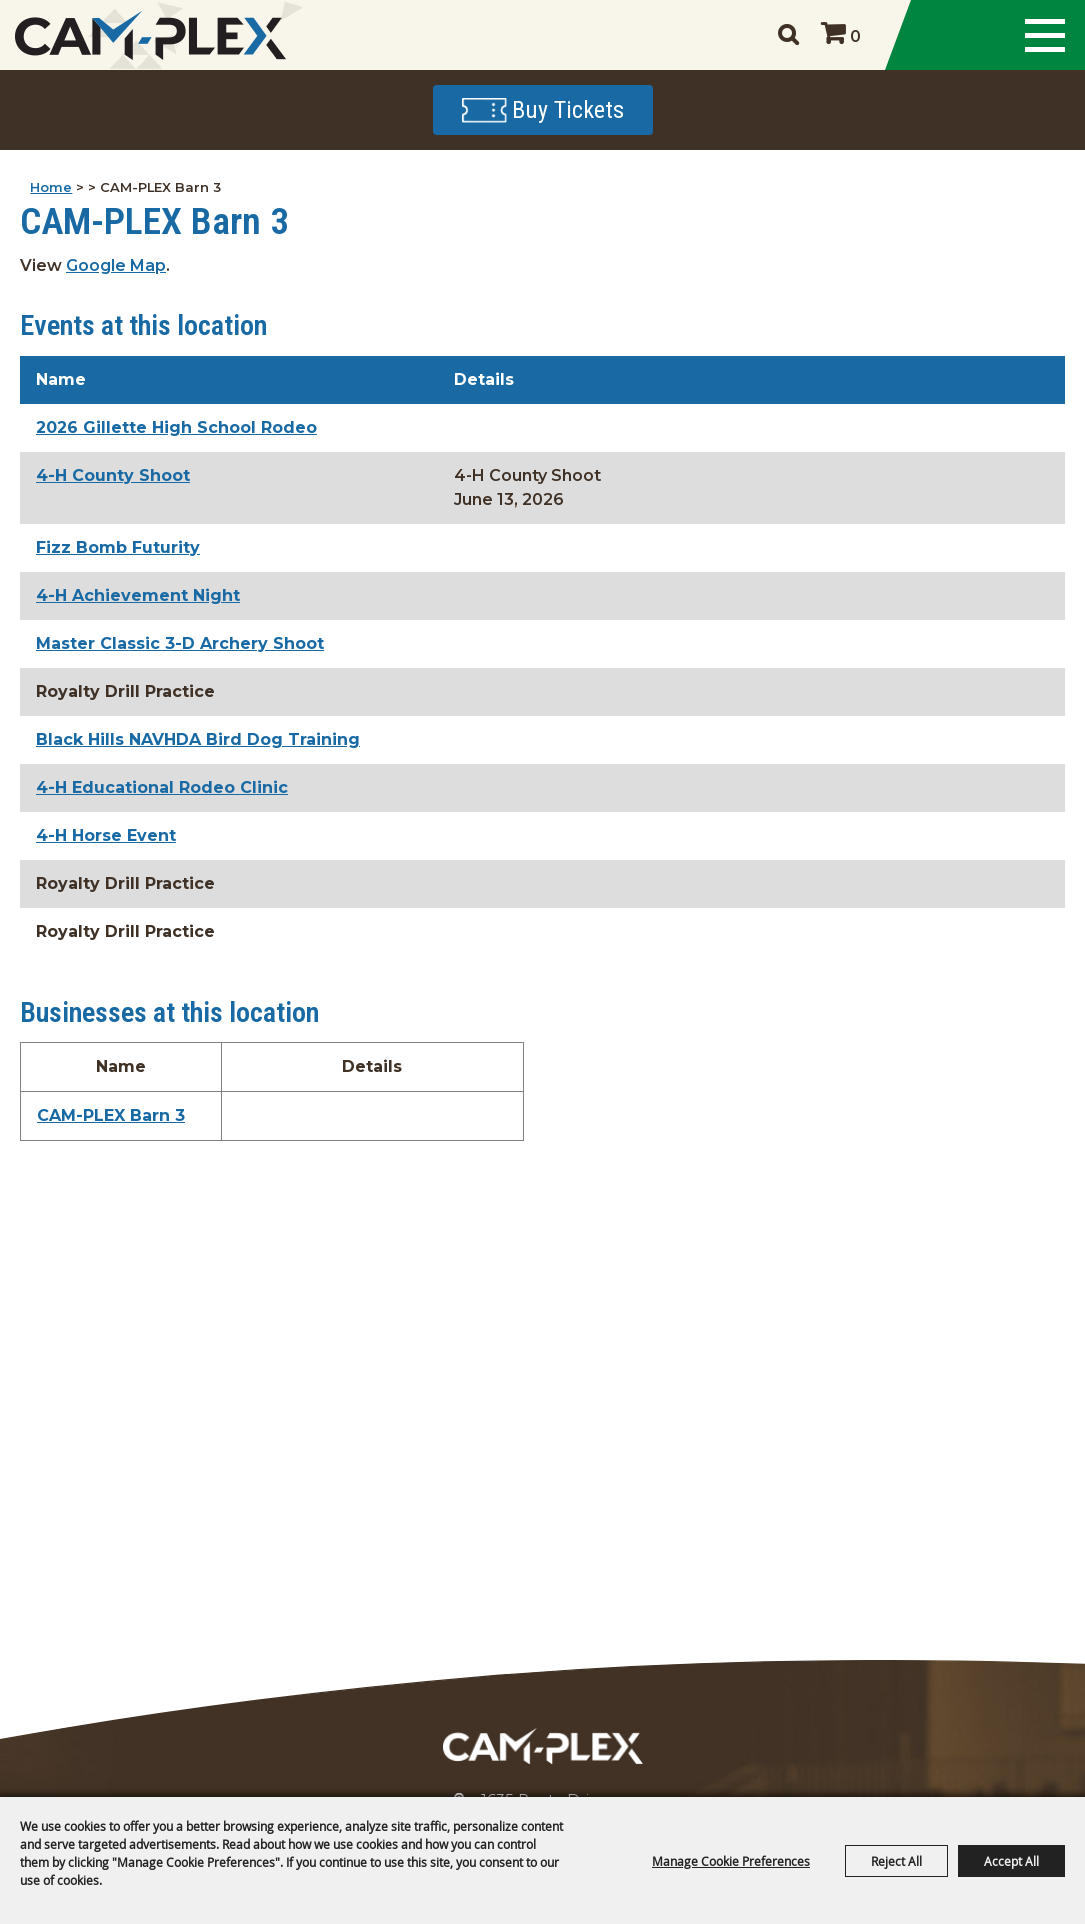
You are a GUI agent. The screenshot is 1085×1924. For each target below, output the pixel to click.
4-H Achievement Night (138, 595)
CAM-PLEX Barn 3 (111, 1115)
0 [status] (855, 36)
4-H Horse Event (106, 835)
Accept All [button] (1011, 1861)
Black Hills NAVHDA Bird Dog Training (198, 739)
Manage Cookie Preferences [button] (731, 1861)
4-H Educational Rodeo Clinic (162, 787)
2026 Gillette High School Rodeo (176, 427)
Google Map (116, 265)
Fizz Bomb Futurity (118, 547)
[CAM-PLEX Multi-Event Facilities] (150, 35)
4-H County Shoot (113, 475)
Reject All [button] (896, 1861)
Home (51, 187)
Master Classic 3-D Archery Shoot (180, 643)
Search (787, 35)
